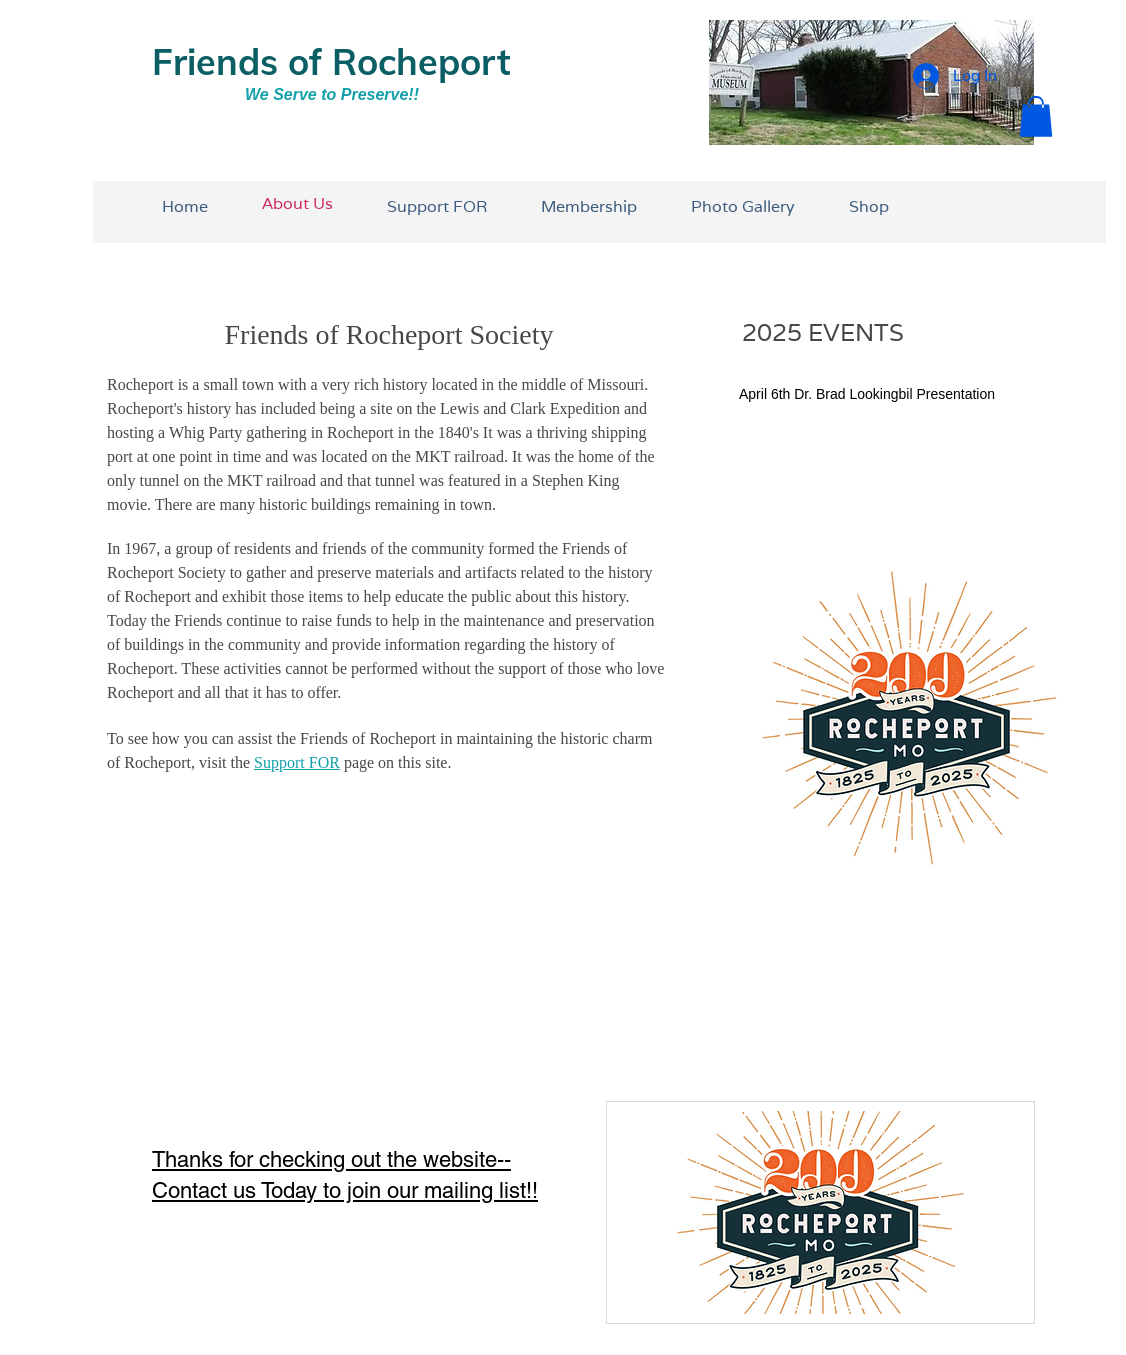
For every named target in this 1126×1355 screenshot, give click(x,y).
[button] (1036, 116)
